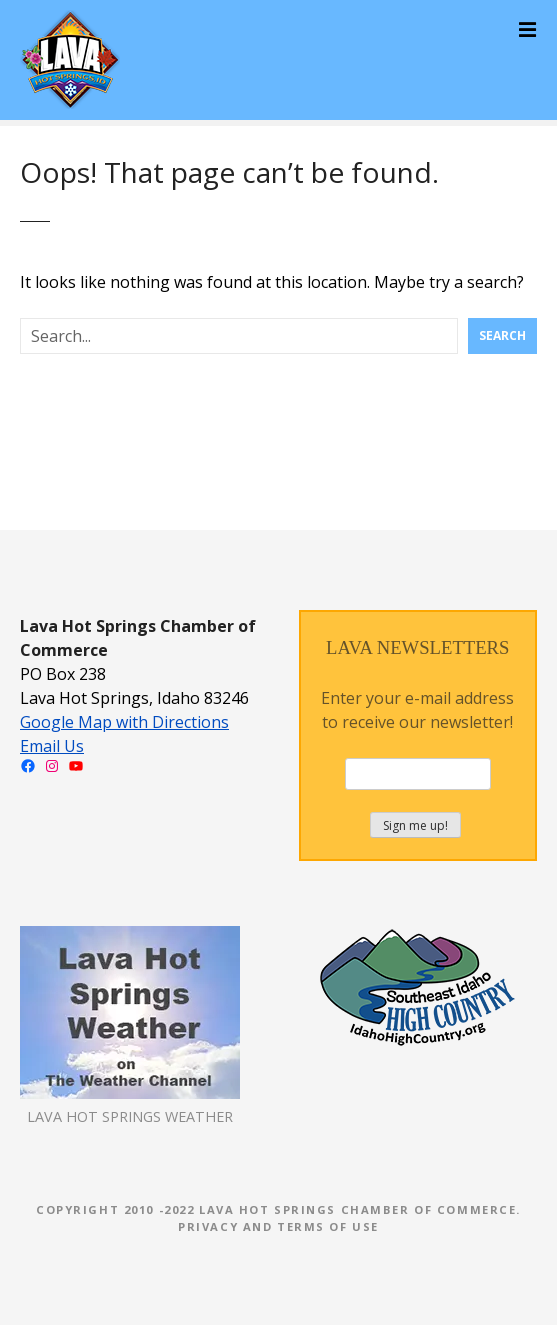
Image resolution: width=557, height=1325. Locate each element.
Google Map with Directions (124, 722)
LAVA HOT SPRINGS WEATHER (130, 1116)
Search (502, 335)
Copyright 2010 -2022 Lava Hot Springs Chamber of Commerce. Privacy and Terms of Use (278, 1218)
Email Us (52, 746)
